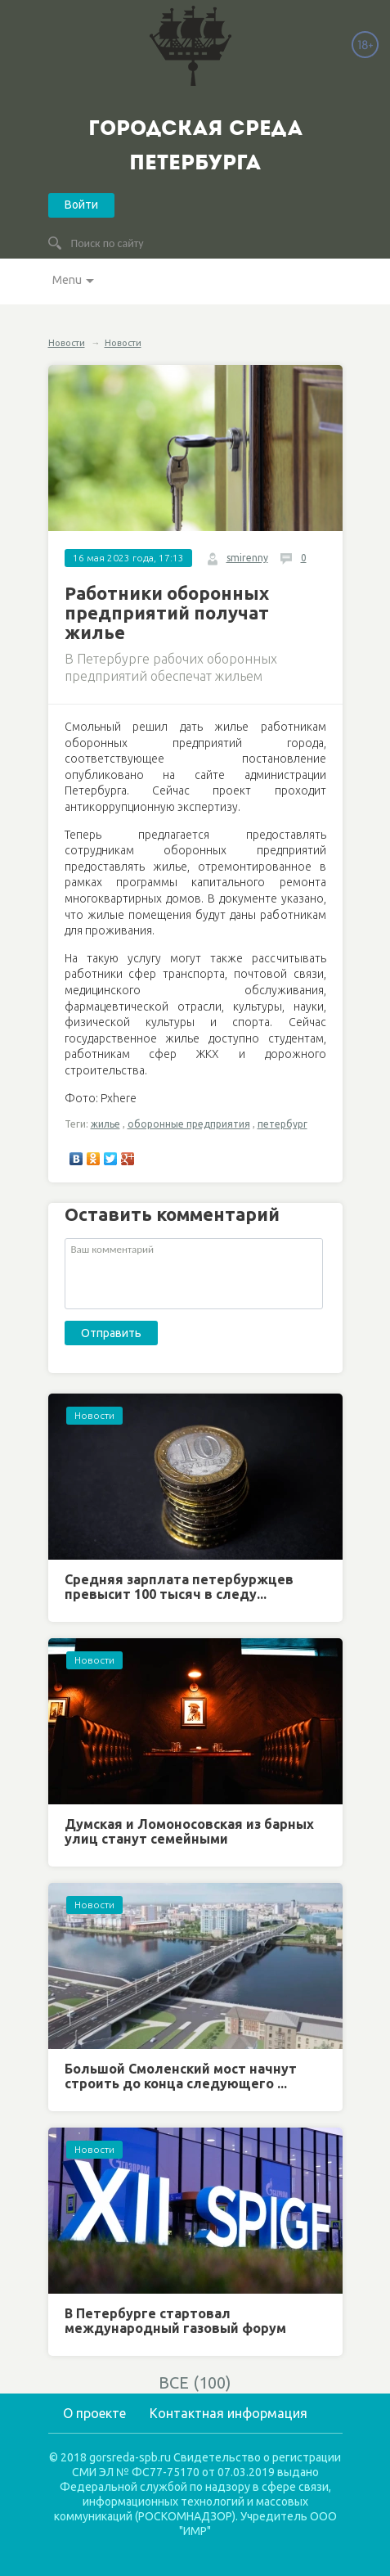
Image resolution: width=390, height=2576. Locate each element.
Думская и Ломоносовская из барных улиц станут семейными (189, 1831)
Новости (66, 343)
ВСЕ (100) (195, 2382)
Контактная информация (228, 2413)
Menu (67, 279)
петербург (282, 1124)
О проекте (94, 2413)
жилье (105, 1124)
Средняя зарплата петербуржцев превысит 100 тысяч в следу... (179, 1586)
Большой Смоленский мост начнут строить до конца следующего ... (181, 2076)
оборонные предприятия (189, 1124)
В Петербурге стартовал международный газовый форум (175, 2320)
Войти (81, 204)
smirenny (247, 557)
